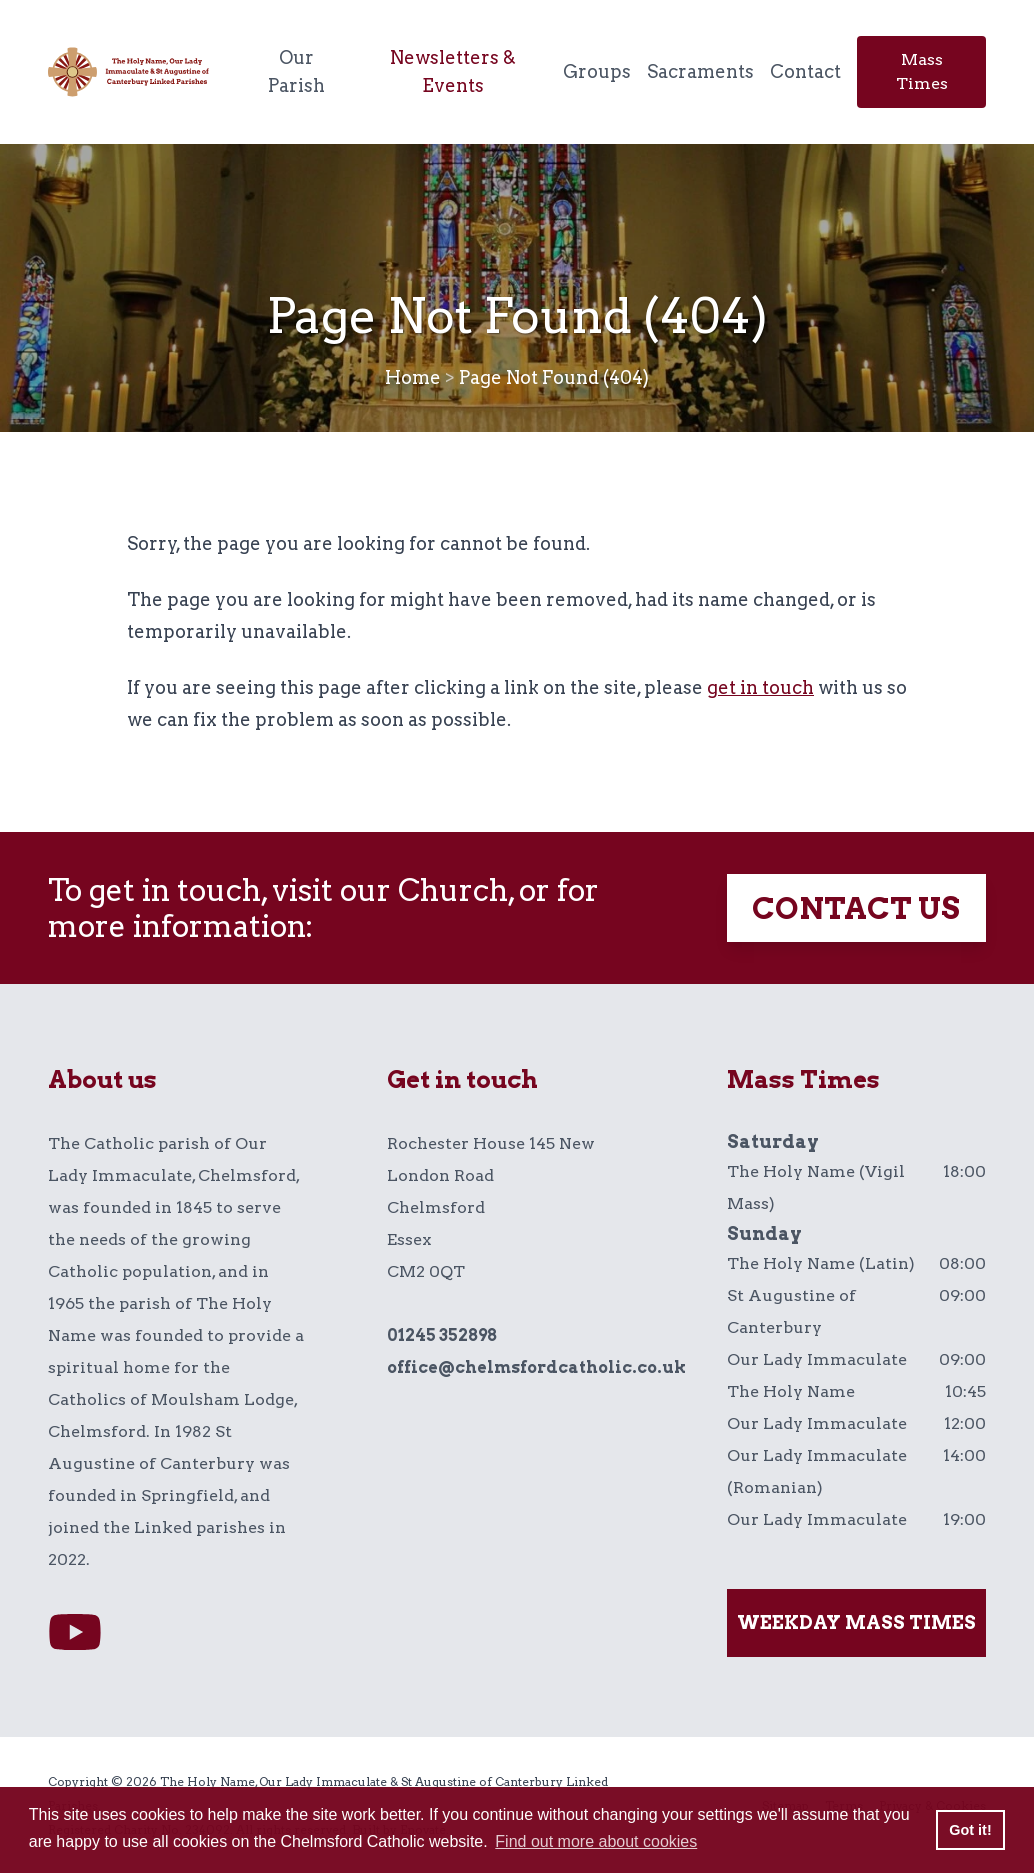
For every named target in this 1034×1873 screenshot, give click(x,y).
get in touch (760, 687)
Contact (805, 71)
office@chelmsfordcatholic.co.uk (536, 1367)
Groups (597, 71)
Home (413, 377)
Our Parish (296, 71)
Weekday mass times (856, 1622)
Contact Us (856, 908)
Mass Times (922, 71)
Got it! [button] (970, 1830)
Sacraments (700, 71)
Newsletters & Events (453, 71)
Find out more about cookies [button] (596, 1841)
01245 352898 (442, 1335)
